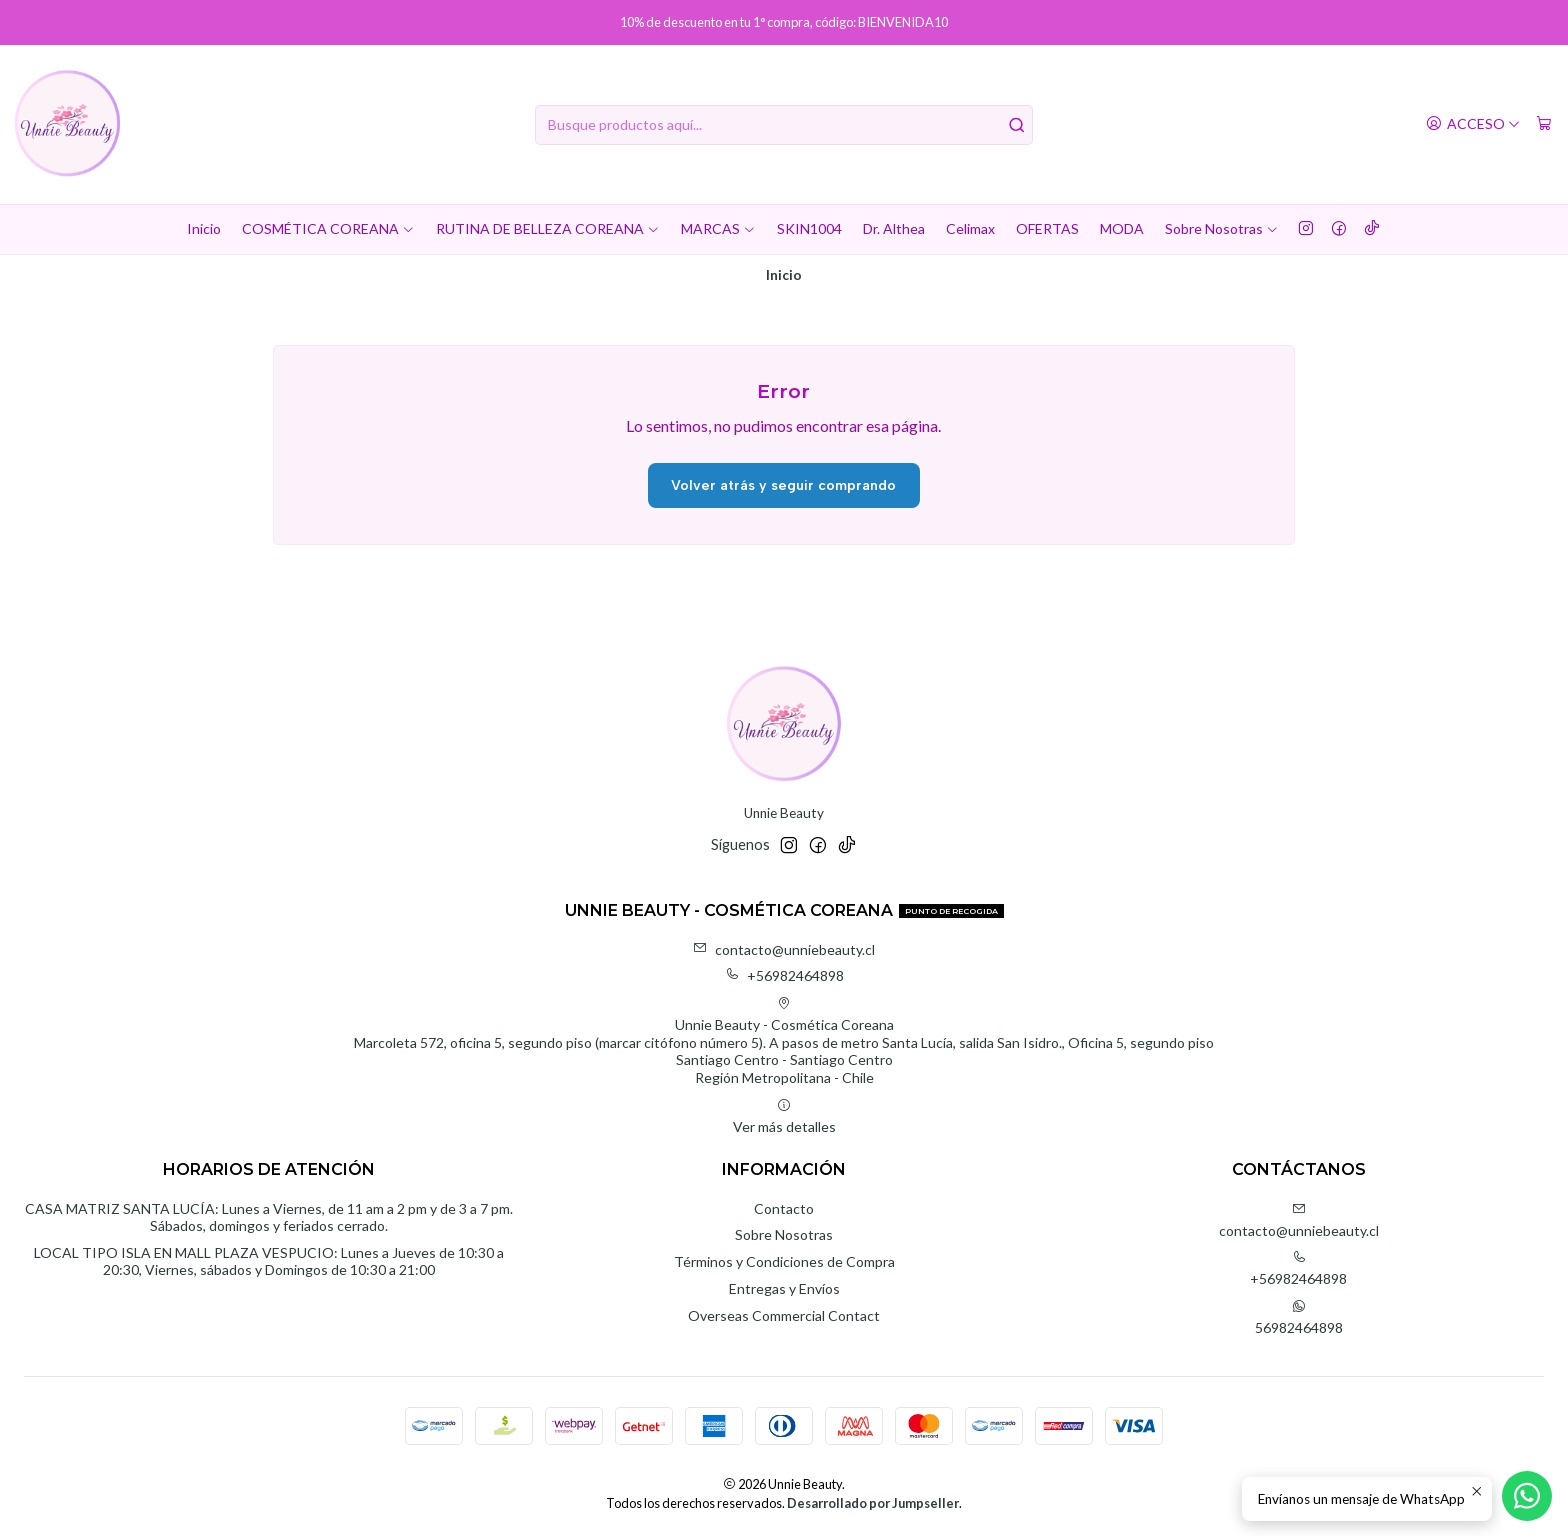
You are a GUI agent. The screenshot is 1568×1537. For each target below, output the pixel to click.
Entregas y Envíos (784, 1288)
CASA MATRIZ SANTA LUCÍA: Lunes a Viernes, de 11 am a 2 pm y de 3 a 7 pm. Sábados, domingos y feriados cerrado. (269, 1217)
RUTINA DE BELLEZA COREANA (548, 228)
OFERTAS (1047, 228)
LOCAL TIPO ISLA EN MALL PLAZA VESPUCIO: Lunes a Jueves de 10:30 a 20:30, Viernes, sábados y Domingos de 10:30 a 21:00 (269, 1261)
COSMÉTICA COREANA (328, 228)
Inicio (204, 228)
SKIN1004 (809, 228)
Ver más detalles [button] (784, 1116)
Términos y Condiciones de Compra (784, 1261)
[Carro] (1544, 124)
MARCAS (718, 228)
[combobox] (784, 125)
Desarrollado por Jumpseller (873, 1503)
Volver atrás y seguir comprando (783, 485)
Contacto (784, 1208)
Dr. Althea (894, 228)
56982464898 (1299, 1317)
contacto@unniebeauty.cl (784, 949)
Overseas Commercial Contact (784, 1315)
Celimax (970, 228)
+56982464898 (784, 975)
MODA (1122, 228)
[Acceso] (1473, 124)
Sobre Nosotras (1222, 228)
